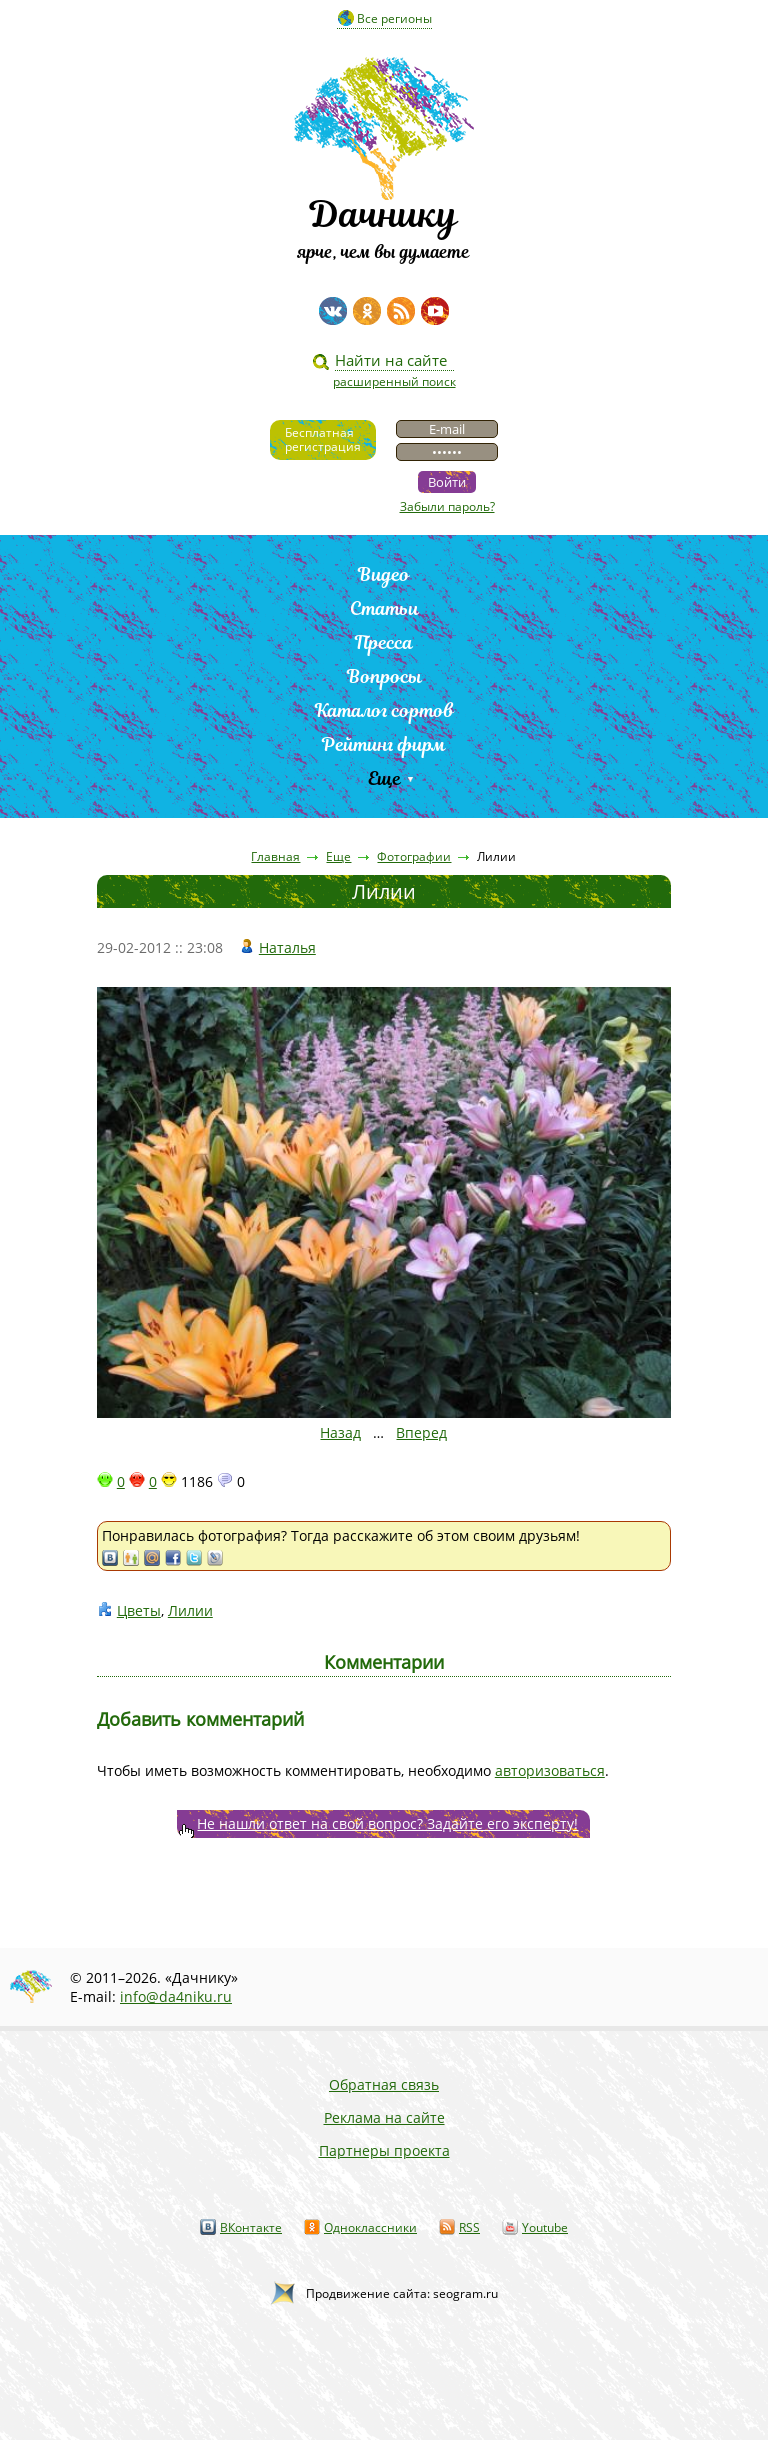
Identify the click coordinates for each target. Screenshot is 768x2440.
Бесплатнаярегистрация (323, 439)
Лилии (190, 1610)
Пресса (384, 642)
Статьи (384, 608)
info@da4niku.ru (176, 1996)
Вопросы (384, 676)
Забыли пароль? (447, 506)
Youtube (545, 2227)
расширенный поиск (394, 381)
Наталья (287, 947)
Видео (384, 574)
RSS (469, 2227)
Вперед (421, 1432)
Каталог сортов (384, 710)
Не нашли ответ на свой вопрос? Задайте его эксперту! (387, 1823)
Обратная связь (384, 2084)
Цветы (139, 1610)
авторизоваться (550, 1770)
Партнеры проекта (384, 2150)
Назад (340, 1432)
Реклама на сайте (384, 2117)
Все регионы (394, 18)
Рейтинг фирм (384, 744)
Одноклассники (370, 2227)
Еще (384, 778)
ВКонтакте (251, 2227)
